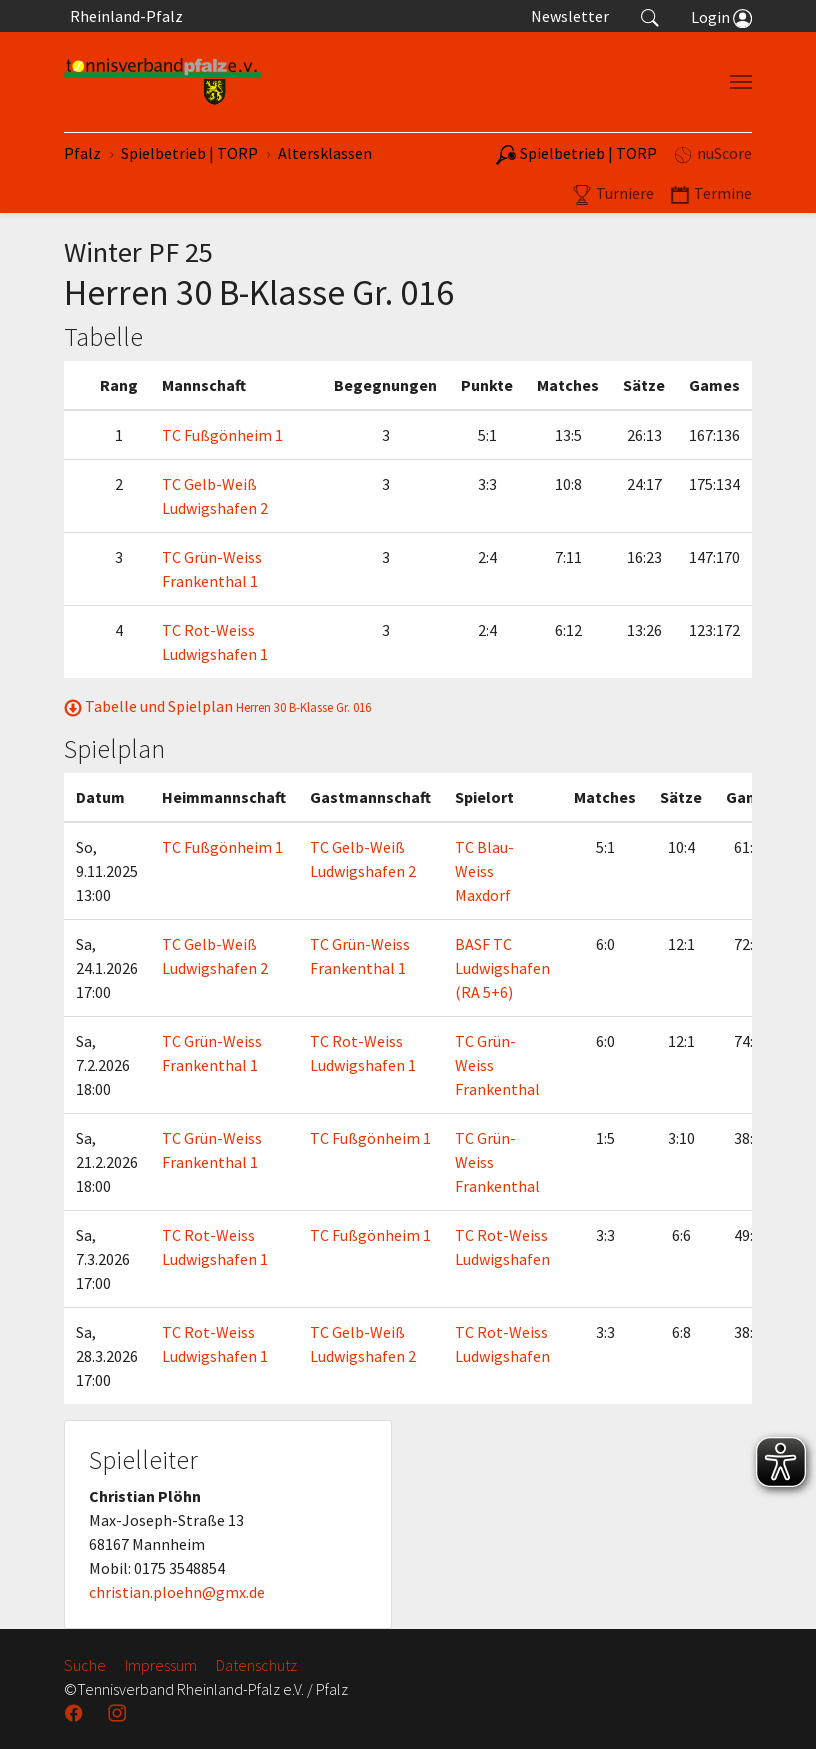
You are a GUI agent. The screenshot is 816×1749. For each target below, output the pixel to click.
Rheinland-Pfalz (123, 16)
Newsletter (570, 16)
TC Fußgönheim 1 (222, 435)
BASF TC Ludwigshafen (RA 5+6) (502, 968)
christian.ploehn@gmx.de (177, 1592)
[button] (650, 16)
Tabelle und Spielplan (217, 706)
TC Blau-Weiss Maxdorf (484, 871)
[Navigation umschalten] (741, 82)
